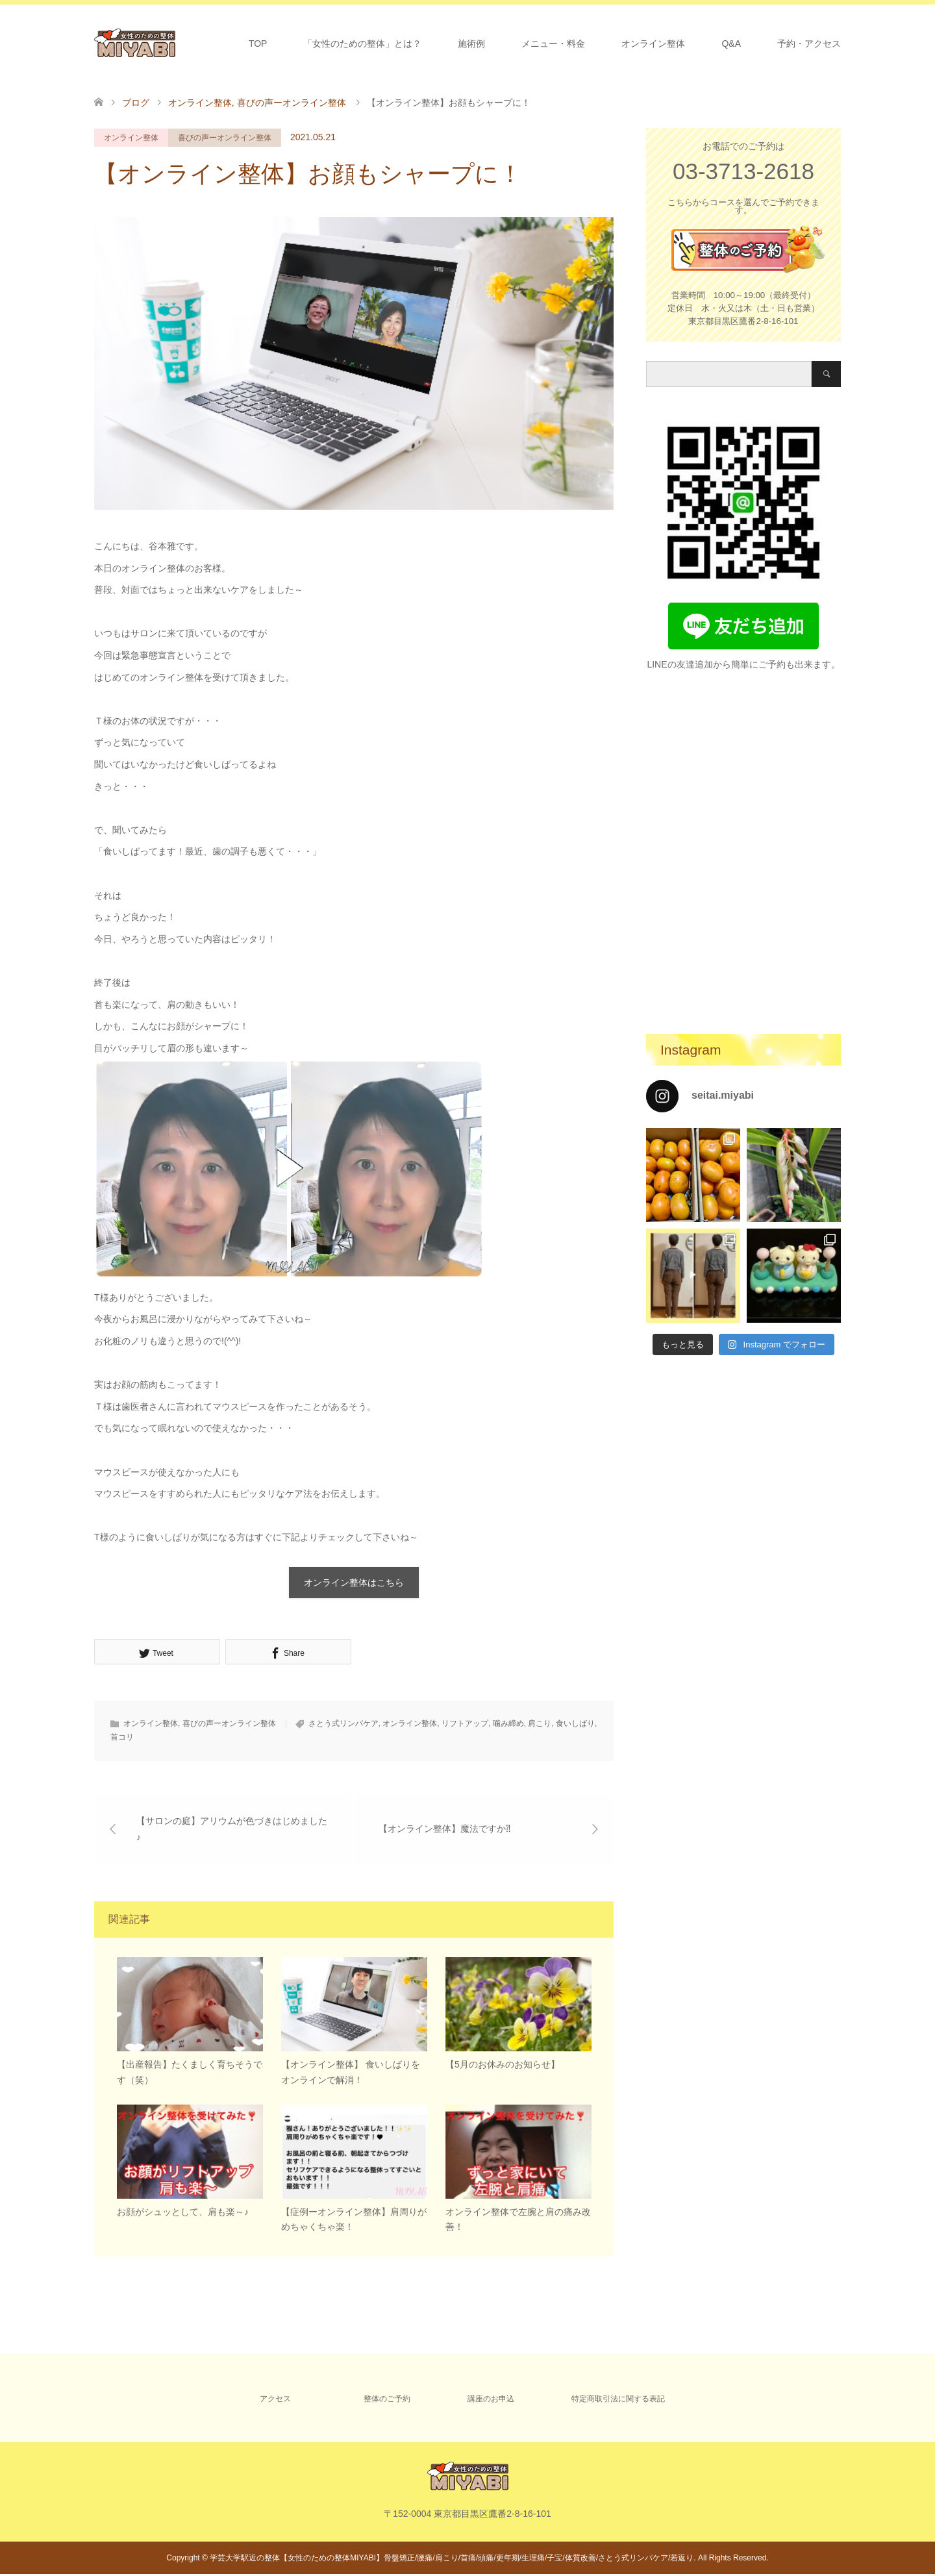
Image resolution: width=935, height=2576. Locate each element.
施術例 (471, 43)
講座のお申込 (491, 2400)
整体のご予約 (387, 2400)
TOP (258, 43)
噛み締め (508, 1724)
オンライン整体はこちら (354, 1582)
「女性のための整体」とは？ (362, 43)
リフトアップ (465, 1724)
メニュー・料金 (553, 43)
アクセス (275, 2400)
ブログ (135, 102)
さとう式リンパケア (343, 1724)
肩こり (539, 1724)
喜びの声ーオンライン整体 (224, 137)
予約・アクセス (809, 43)
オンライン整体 (653, 43)
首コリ (122, 1738)
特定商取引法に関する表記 (618, 2400)
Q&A (731, 43)
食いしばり (575, 1724)
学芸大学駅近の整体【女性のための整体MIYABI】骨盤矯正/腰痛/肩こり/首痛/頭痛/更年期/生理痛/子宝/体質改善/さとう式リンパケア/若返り (451, 2559)
